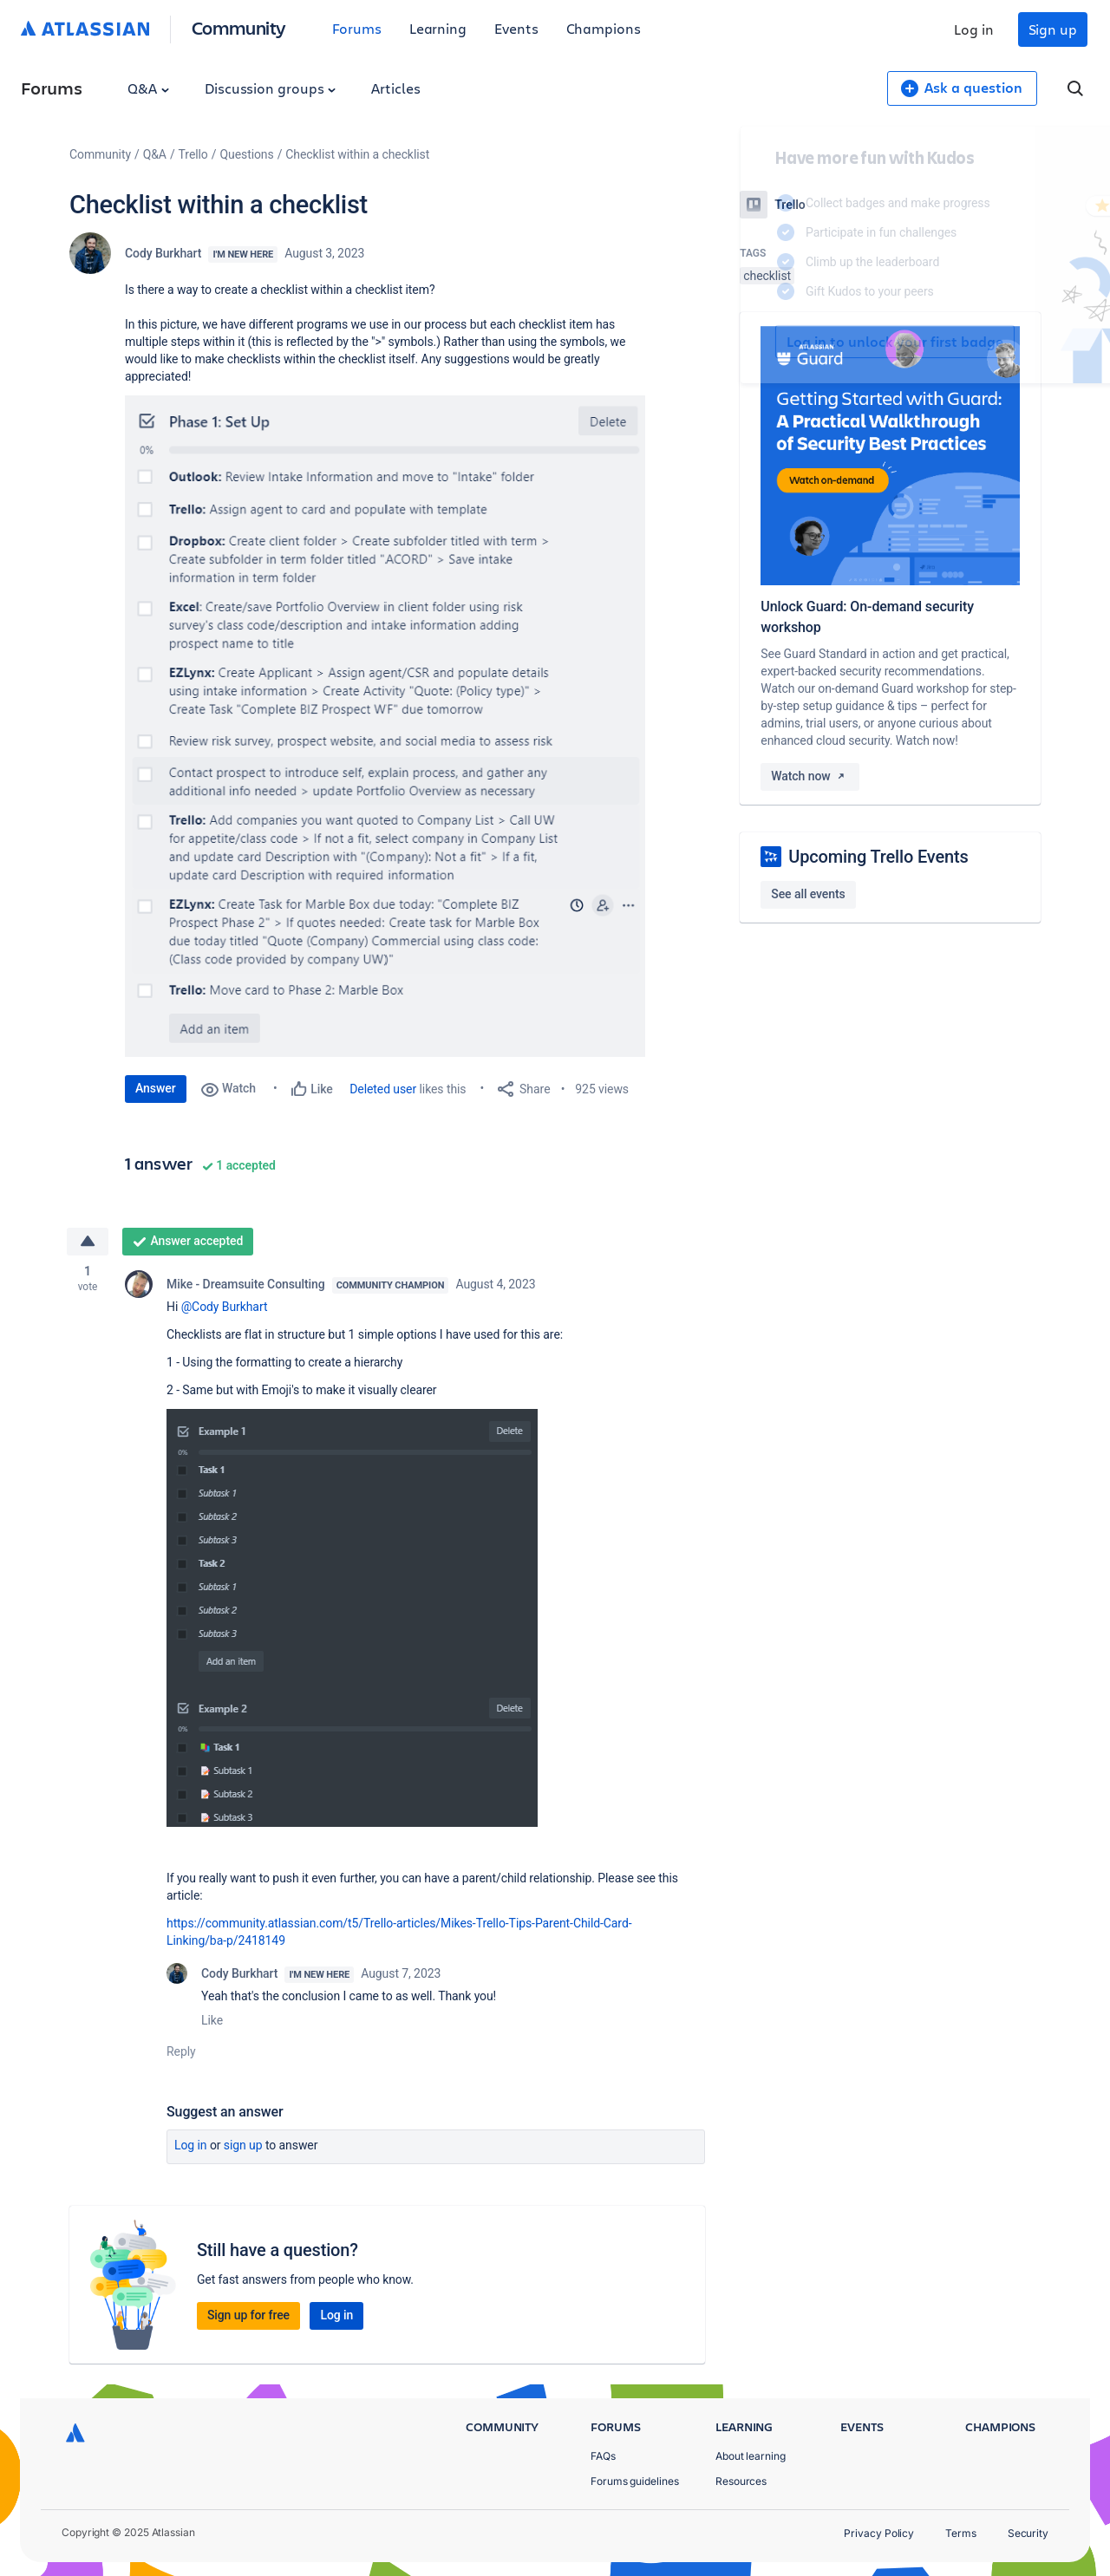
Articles (395, 88)
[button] (385, 726)
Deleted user (382, 1089)
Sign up (1052, 29)
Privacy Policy (879, 2533)
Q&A (148, 88)
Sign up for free (248, 2315)
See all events (808, 894)
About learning (750, 2455)
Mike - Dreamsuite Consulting (245, 1284)
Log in (974, 29)
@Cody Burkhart (224, 1307)
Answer (155, 1088)
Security (1028, 2533)
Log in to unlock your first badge (759, 341)
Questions (246, 154)
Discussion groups (270, 88)
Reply (181, 2051)
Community (239, 27)
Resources (741, 2481)
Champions (603, 28)
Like (212, 2020)
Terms (960, 2533)
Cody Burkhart (163, 253)
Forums (357, 28)
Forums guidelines (635, 2481)
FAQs (603, 2455)
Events (516, 28)
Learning (438, 28)
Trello (193, 154)
